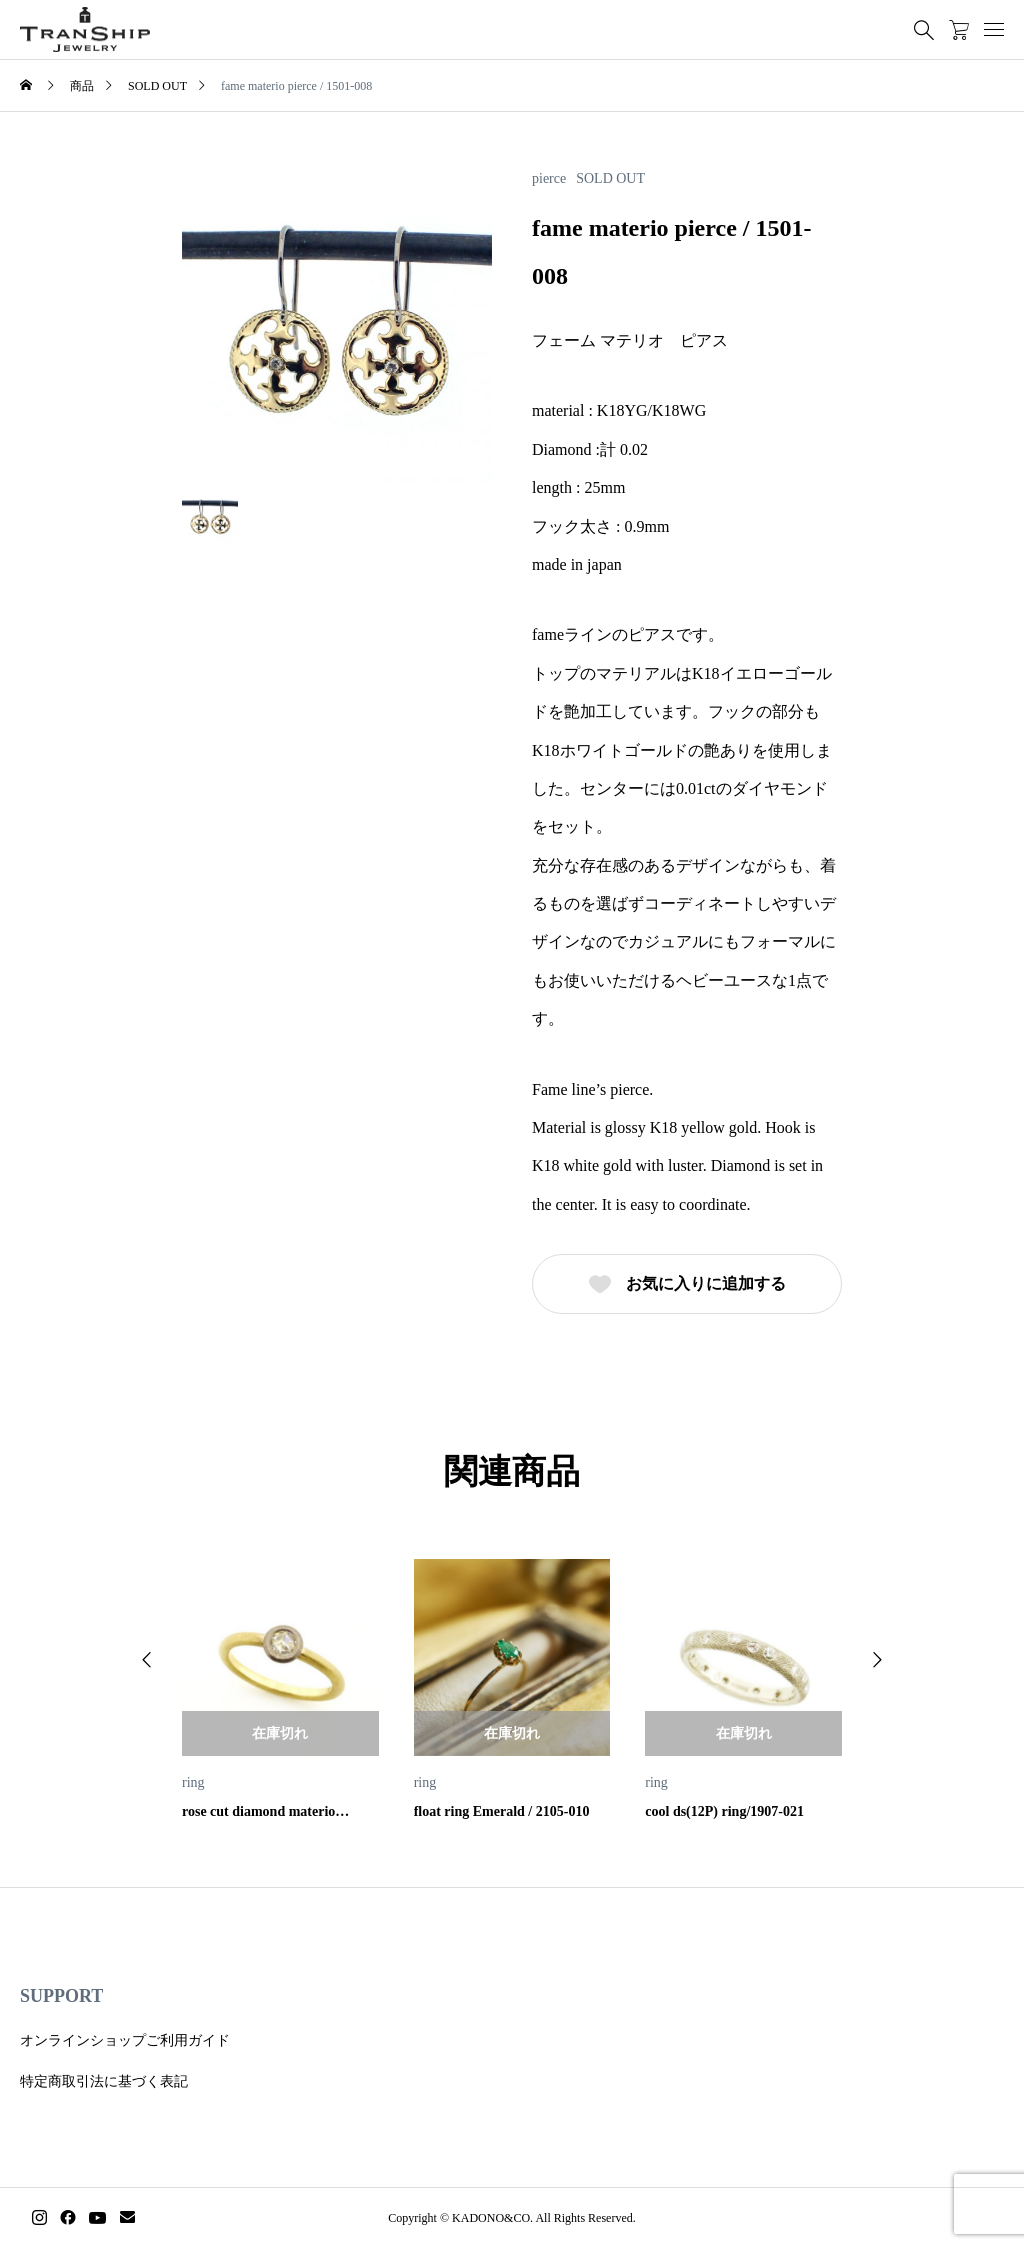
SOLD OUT (610, 179)
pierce (549, 179)
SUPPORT (61, 1996)
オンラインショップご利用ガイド (125, 2040)
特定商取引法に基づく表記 (104, 2081)
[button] (147, 1660)
